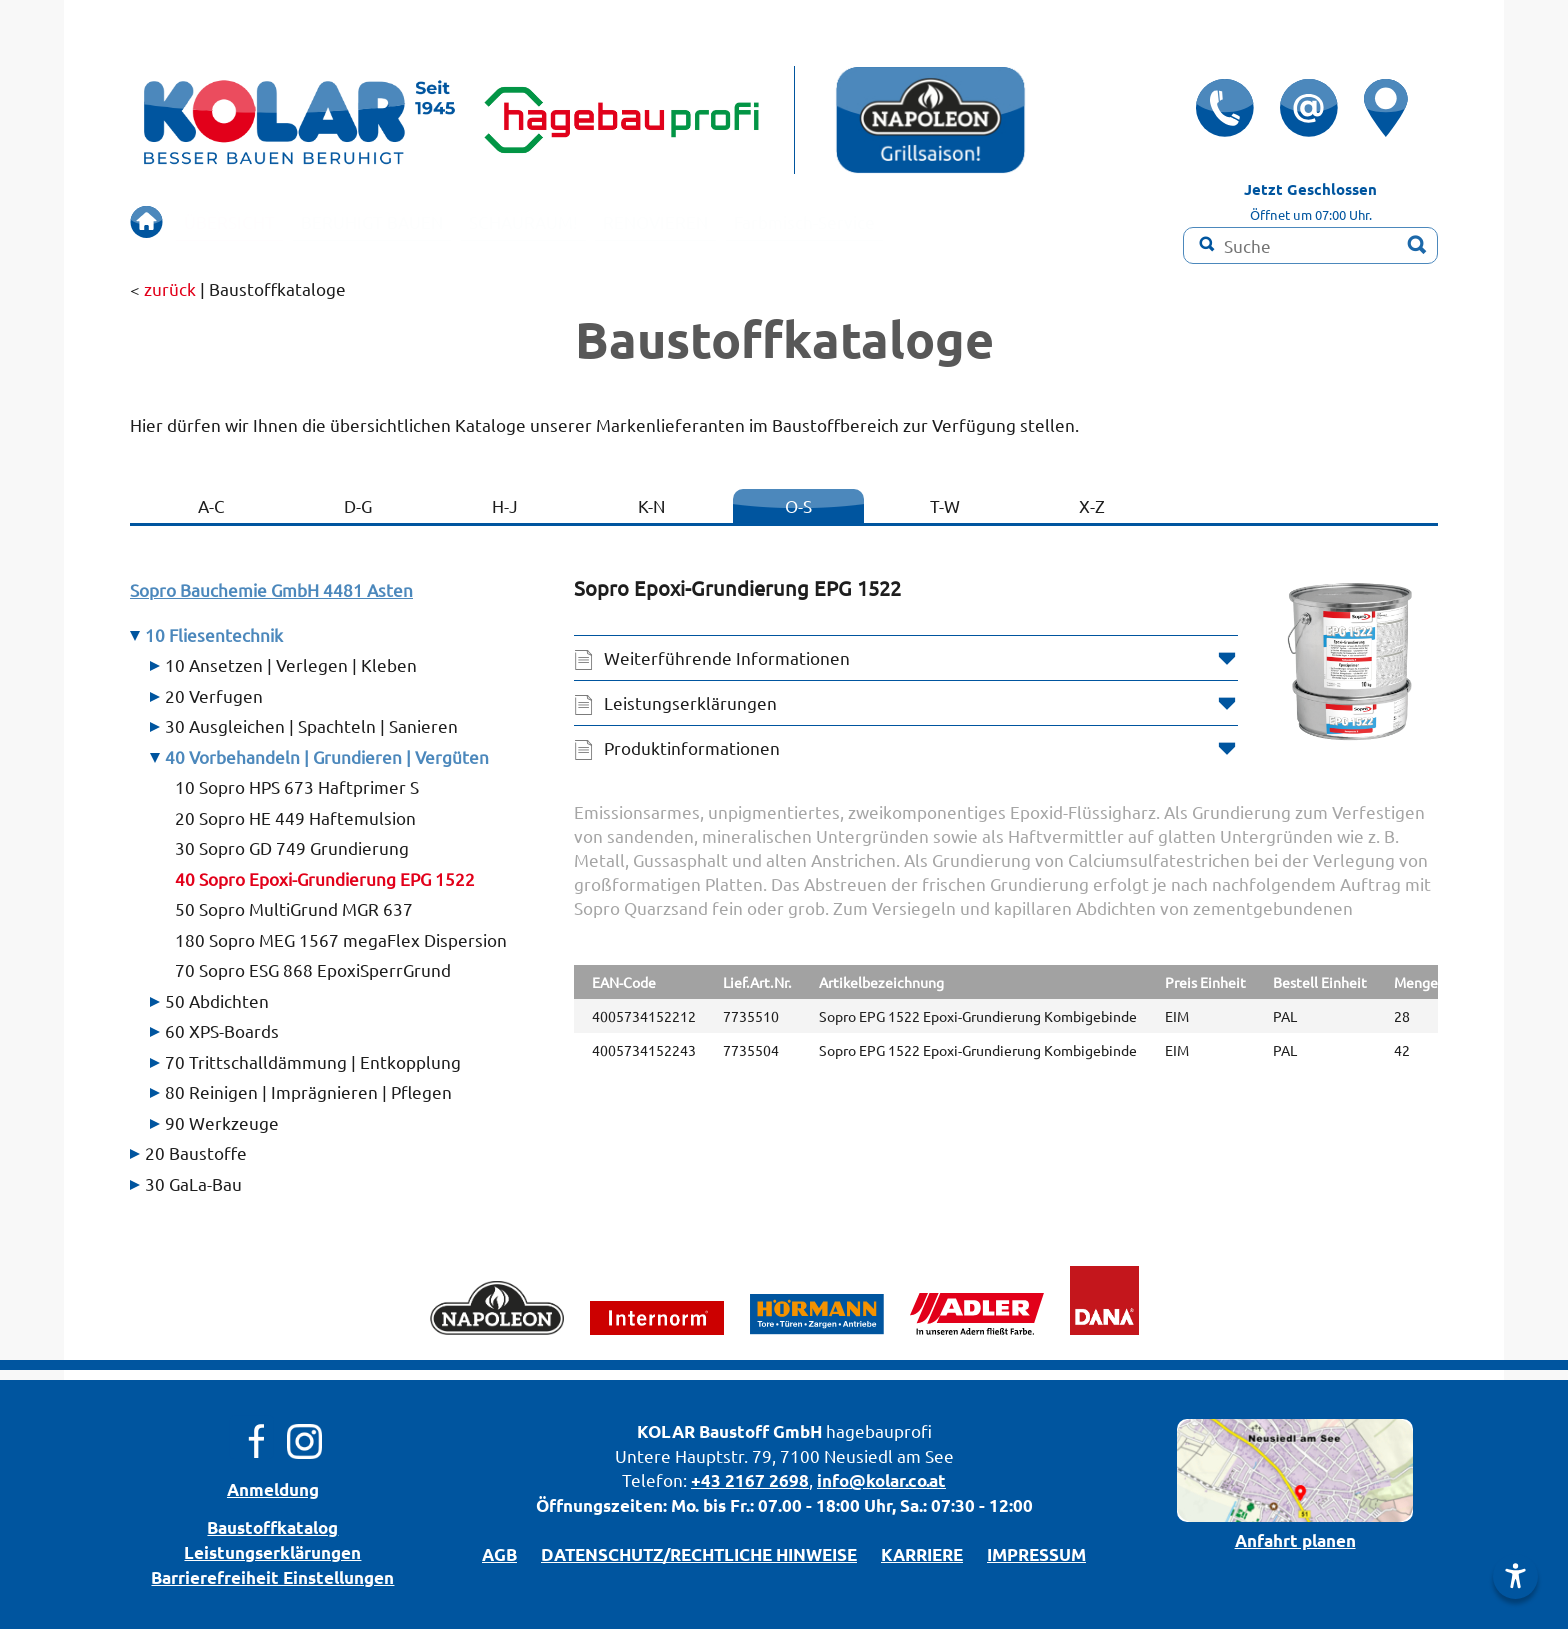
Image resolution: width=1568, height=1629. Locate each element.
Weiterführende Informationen (727, 657)
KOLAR (666, 1431)
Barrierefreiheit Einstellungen (272, 1577)
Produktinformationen (692, 747)
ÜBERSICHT (241, 222)
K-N (651, 505)
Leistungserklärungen (690, 702)
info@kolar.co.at (881, 1480)
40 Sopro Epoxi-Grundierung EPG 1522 (325, 878)
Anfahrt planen (1295, 1540)
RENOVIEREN (761, 222)
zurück (170, 288)
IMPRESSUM (1036, 1554)
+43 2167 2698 (750, 1480)
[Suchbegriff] (1310, 245)
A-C (211, 505)
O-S (798, 505)
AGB (499, 1554)
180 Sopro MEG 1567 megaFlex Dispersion (341, 939)
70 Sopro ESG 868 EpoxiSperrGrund (313, 969)
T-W (945, 505)
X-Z (1092, 505)
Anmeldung (273, 1489)
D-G (358, 505)
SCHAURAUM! (600, 222)
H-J (505, 505)
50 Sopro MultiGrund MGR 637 (294, 908)
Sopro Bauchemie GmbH (271, 589)
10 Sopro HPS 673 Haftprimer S (297, 786)
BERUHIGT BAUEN (415, 222)
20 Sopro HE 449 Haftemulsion (295, 817)
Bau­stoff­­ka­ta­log (272, 1527)
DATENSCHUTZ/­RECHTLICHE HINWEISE (699, 1554)
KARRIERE (922, 1554)
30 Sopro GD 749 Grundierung (292, 847)
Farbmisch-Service (940, 222)
